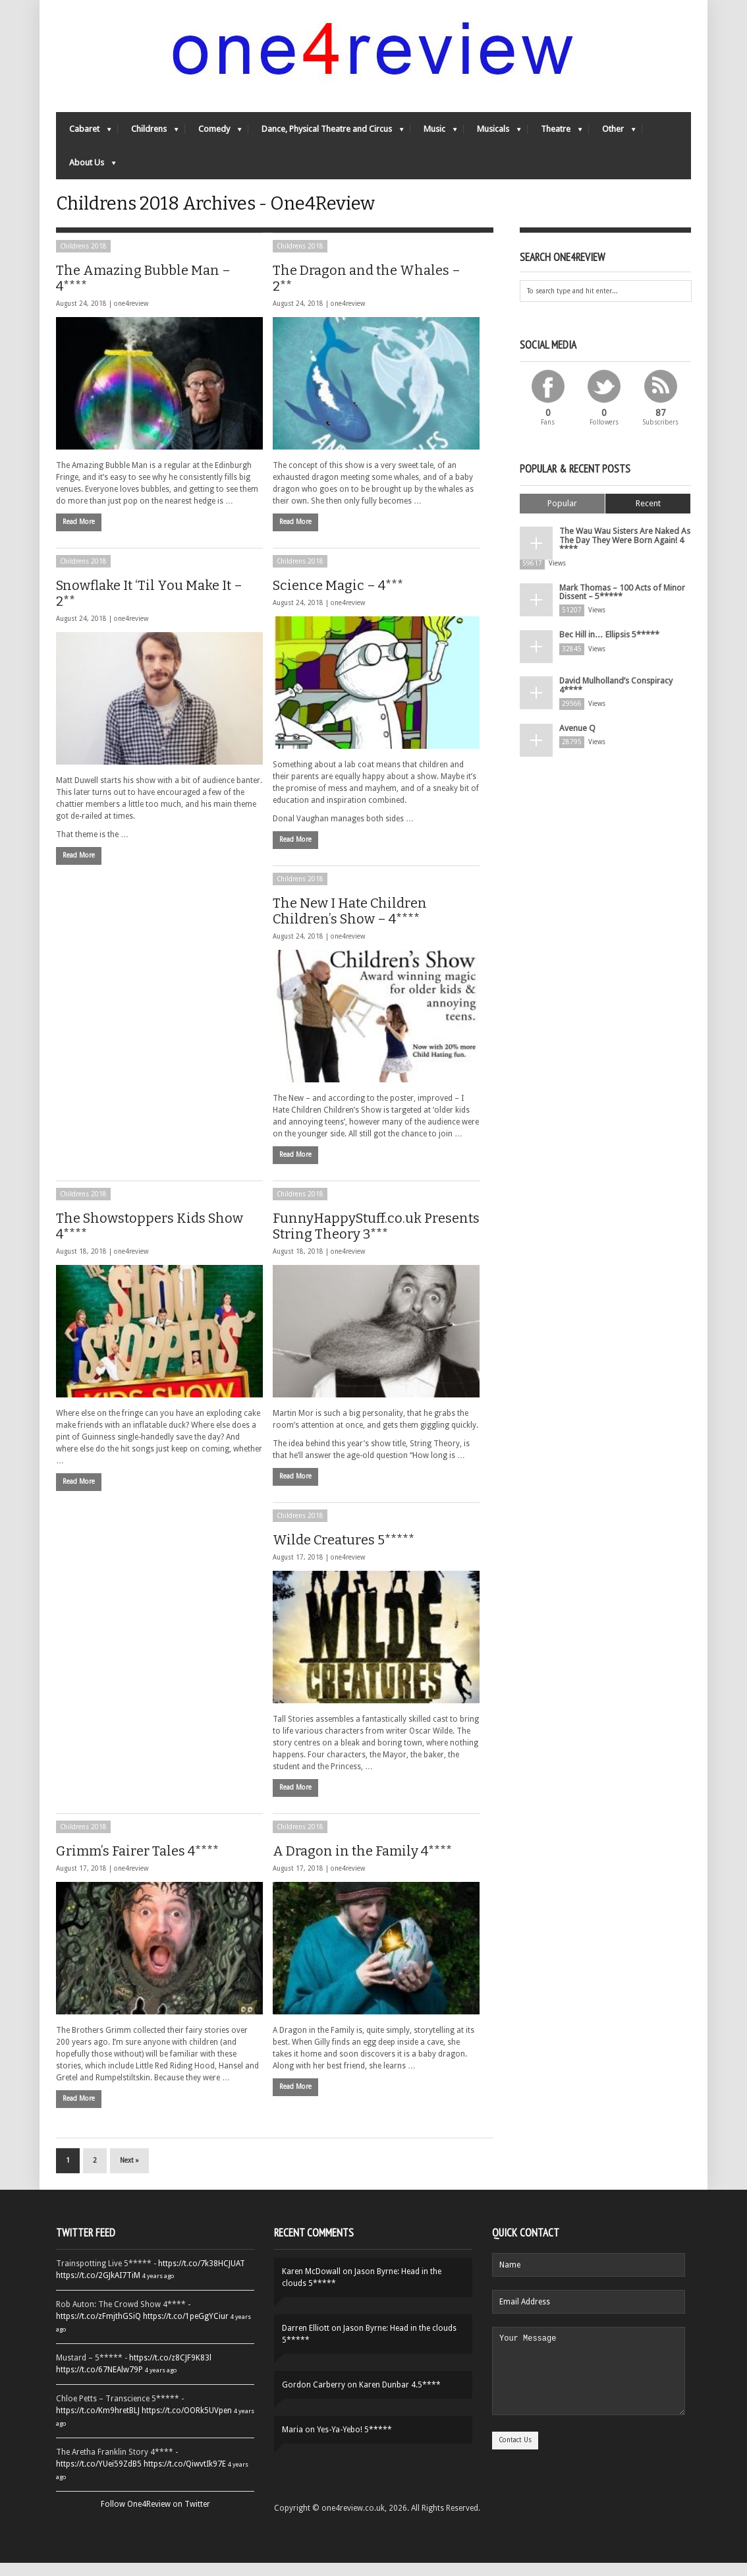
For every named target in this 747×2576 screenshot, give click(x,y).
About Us (86, 169)
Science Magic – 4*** (338, 598)
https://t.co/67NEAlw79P (99, 2382)
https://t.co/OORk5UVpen (187, 2423)
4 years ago (158, 2289)
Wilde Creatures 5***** (343, 1553)
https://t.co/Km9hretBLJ (98, 2423)
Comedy (213, 135)
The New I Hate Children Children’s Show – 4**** (350, 924)
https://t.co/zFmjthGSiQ (98, 2329)
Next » (129, 2173)
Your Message (588, 2392)
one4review (131, 316)
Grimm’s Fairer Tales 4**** (137, 1864)
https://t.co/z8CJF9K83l (170, 2371)
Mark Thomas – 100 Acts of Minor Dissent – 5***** (621, 601)
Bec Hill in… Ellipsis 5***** (608, 643)
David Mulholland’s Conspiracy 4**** (615, 693)
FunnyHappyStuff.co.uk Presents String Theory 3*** (376, 1239)
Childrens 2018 (83, 259)
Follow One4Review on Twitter (155, 2517)
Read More (79, 535)
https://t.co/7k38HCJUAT (201, 2276)
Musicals (492, 135)
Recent (648, 516)
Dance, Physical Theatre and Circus (326, 135)
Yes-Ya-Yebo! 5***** (354, 2442)
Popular (562, 516)
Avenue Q (576, 735)
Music (433, 135)
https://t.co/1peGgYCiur (186, 2329)
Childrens (148, 135)
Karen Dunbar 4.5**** (400, 2398)
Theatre (555, 135)
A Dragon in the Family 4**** (362, 1864)
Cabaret (83, 135)
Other (612, 135)
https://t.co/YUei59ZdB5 (99, 2477)
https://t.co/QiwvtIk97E (185, 2477)
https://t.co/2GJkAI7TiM (98, 2288)
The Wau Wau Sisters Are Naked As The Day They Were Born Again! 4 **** (622, 551)
